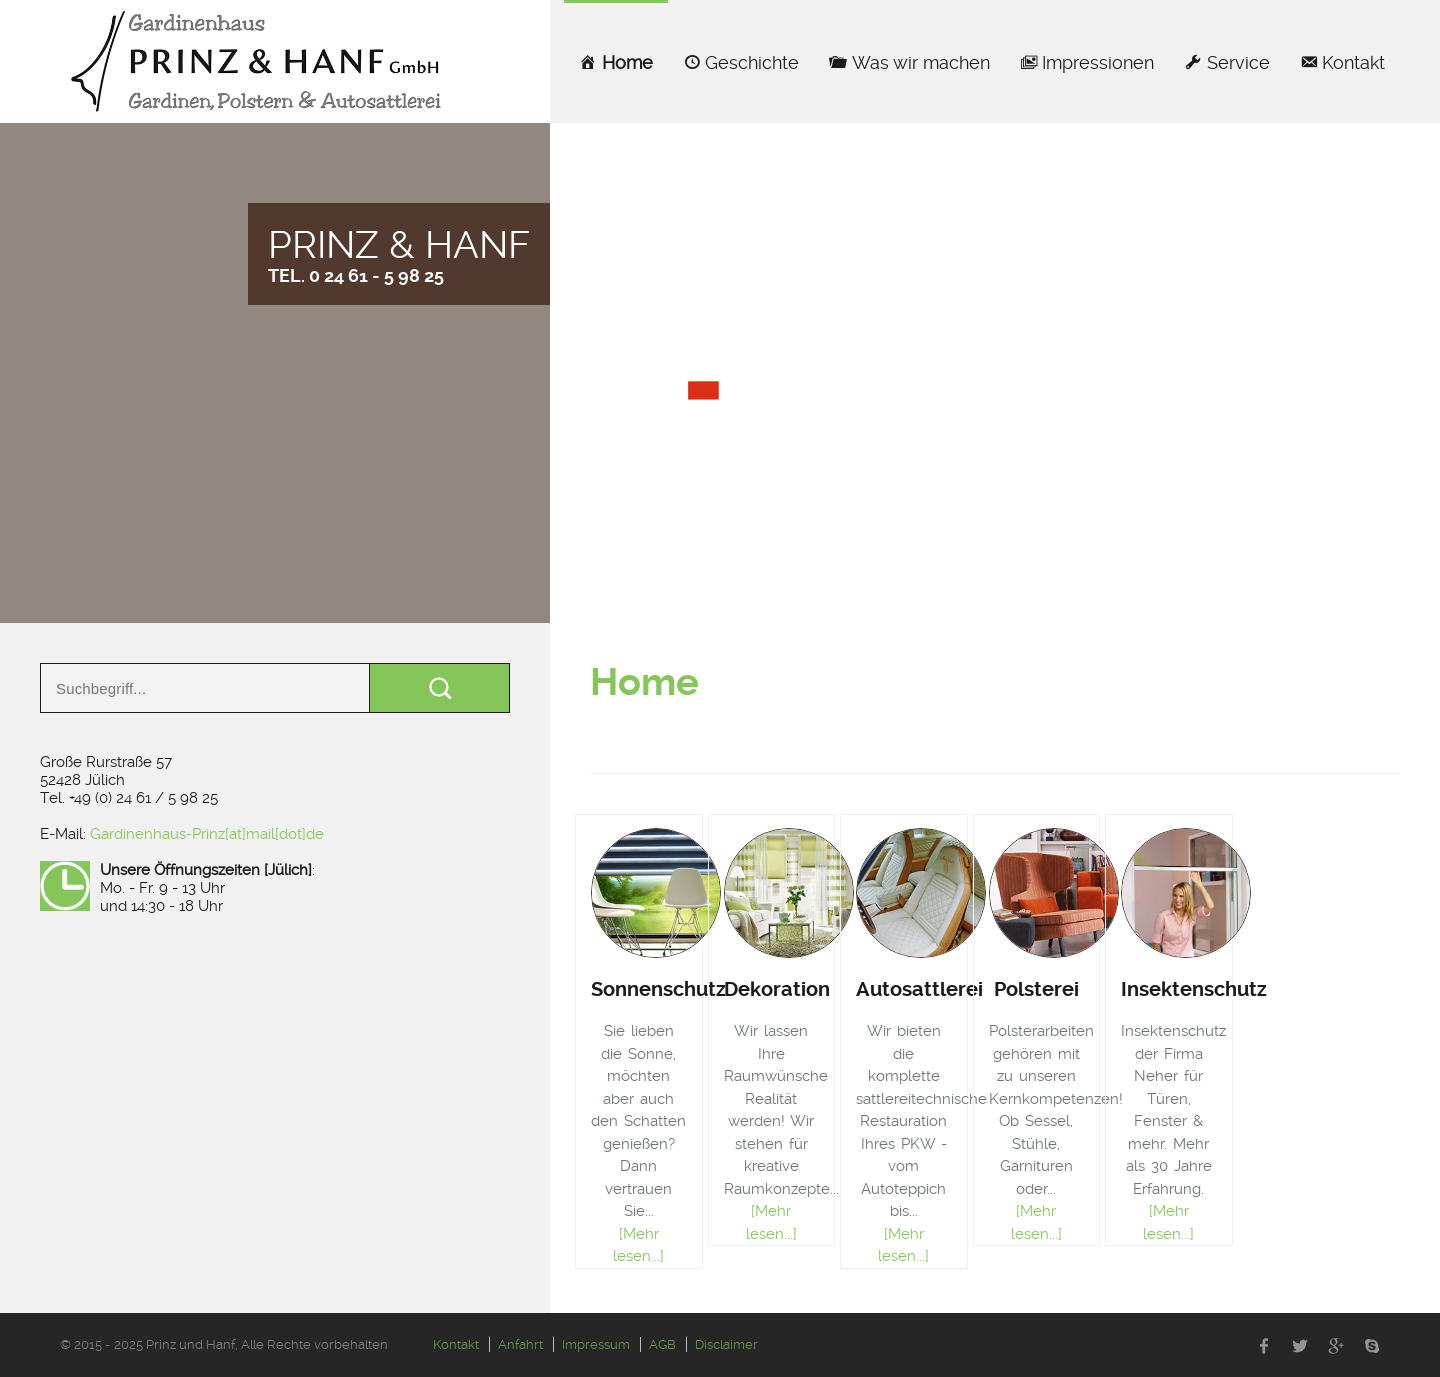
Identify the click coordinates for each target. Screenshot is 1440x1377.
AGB (662, 1344)
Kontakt (456, 1344)
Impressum (596, 1344)
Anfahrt (520, 1344)
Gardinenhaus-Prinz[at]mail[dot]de (207, 834)
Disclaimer (726, 1344)
